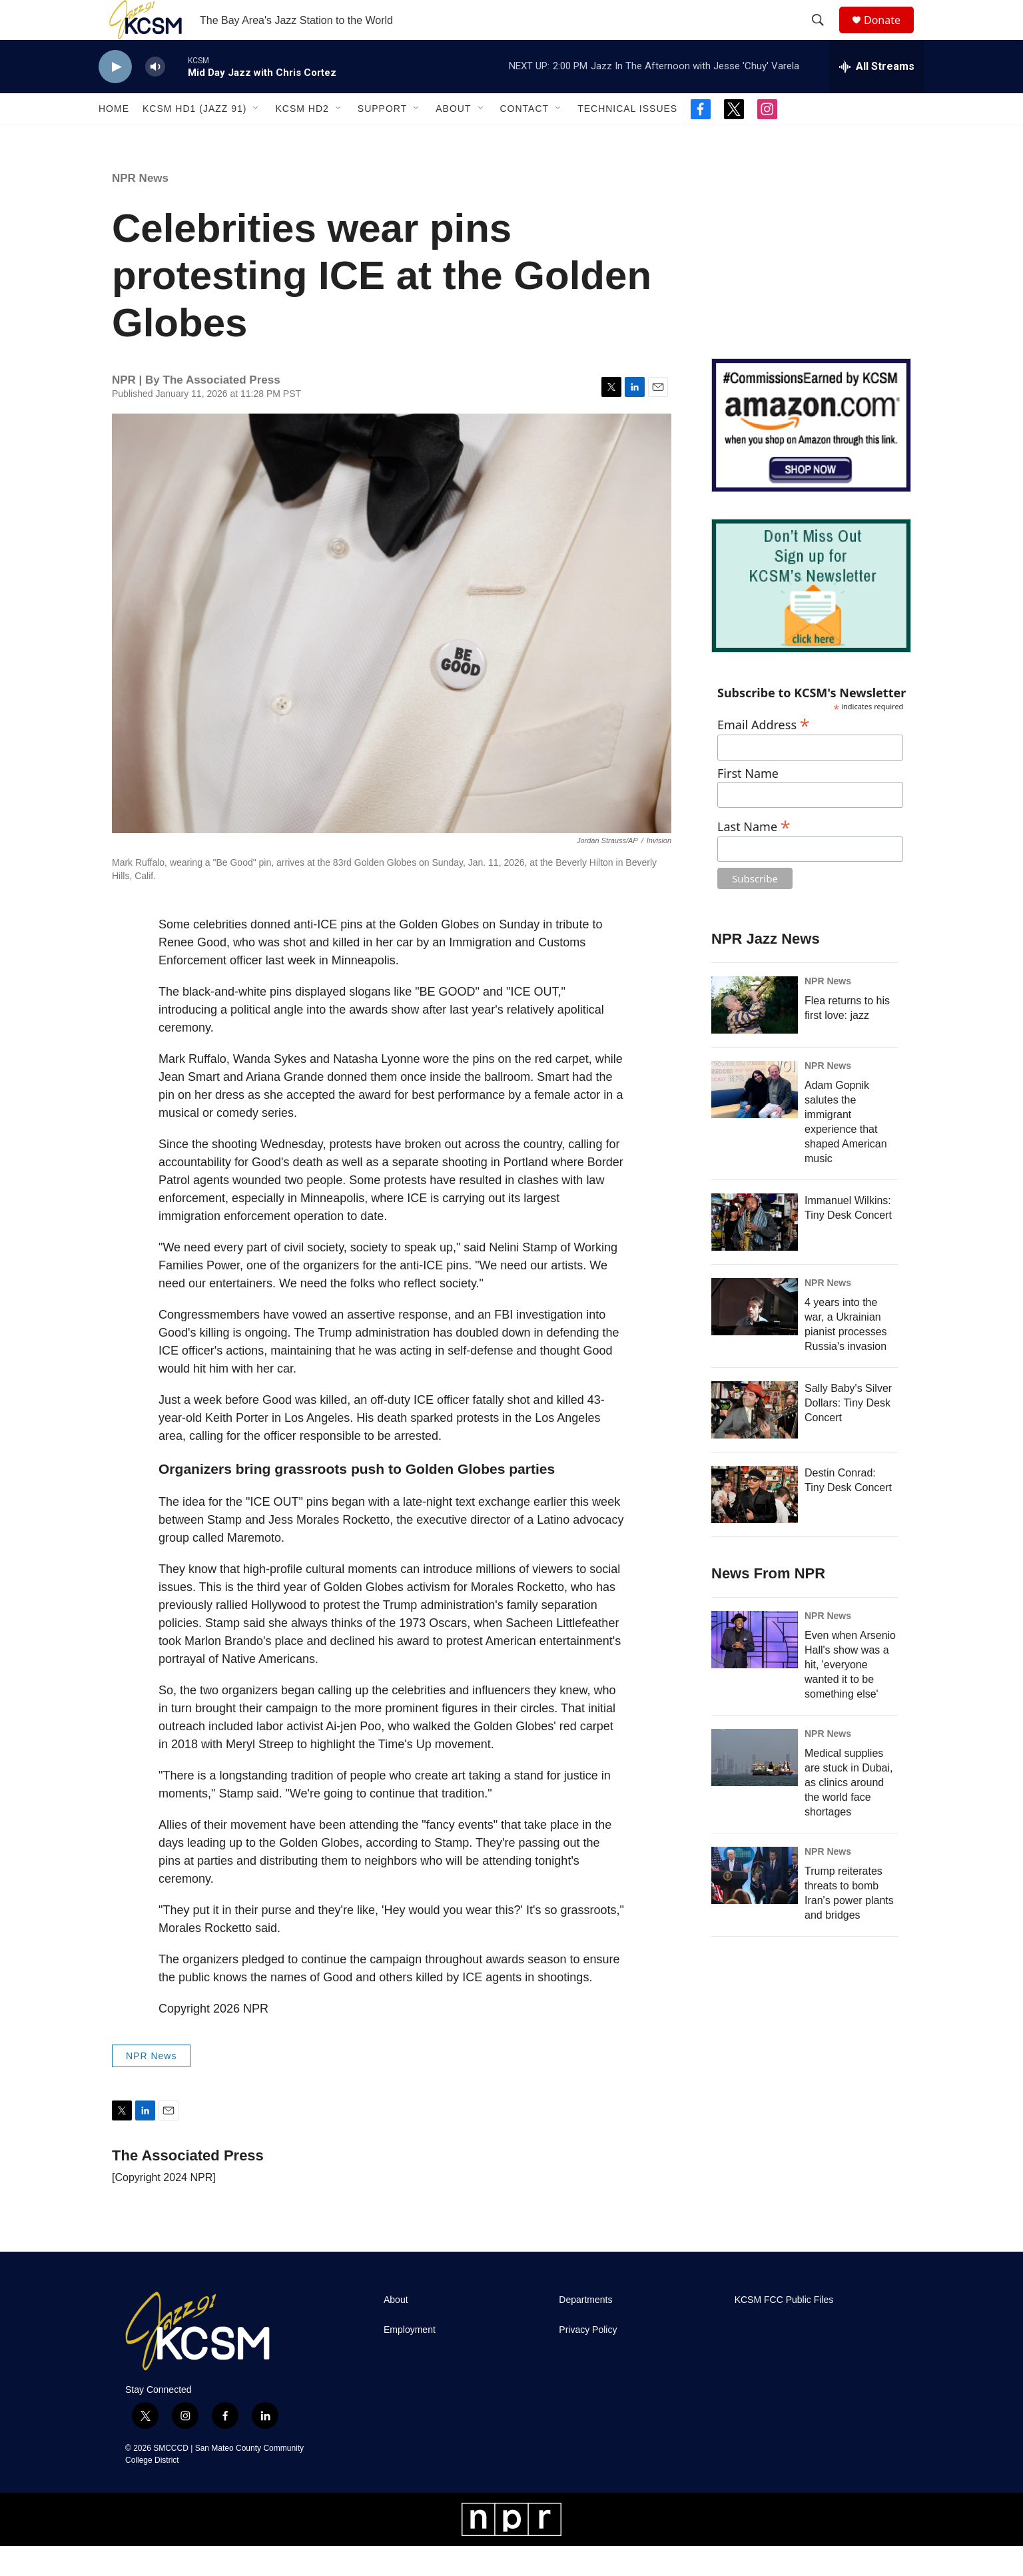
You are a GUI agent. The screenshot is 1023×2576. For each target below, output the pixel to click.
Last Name (754, 854)
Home (114, 138)
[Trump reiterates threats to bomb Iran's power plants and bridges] (754, 1905)
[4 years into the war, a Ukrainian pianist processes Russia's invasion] (754, 1336)
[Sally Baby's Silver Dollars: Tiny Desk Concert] (754, 1439)
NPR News (140, 208)
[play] (115, 97)
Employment (410, 2360)
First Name (748, 803)
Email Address (763, 753)
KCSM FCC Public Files (784, 2330)
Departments (585, 2330)
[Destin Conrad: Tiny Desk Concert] (754, 1524)
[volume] (155, 97)
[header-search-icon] (824, 35)
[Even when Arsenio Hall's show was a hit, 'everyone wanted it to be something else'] (754, 1669)
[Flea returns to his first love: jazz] (754, 1035)
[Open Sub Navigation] (256, 138)
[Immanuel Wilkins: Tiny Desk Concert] (754, 1252)
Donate (890, 35)
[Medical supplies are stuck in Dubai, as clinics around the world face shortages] (754, 1787)
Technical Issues (627, 138)
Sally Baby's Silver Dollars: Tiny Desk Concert (848, 1433)
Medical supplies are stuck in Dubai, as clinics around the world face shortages (849, 1812)
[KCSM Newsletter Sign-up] (811, 615)
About (453, 138)
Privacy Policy (588, 2360)
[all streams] (876, 96)
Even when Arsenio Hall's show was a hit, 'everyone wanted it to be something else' (850, 1695)
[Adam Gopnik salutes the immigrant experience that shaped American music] (754, 1119)
